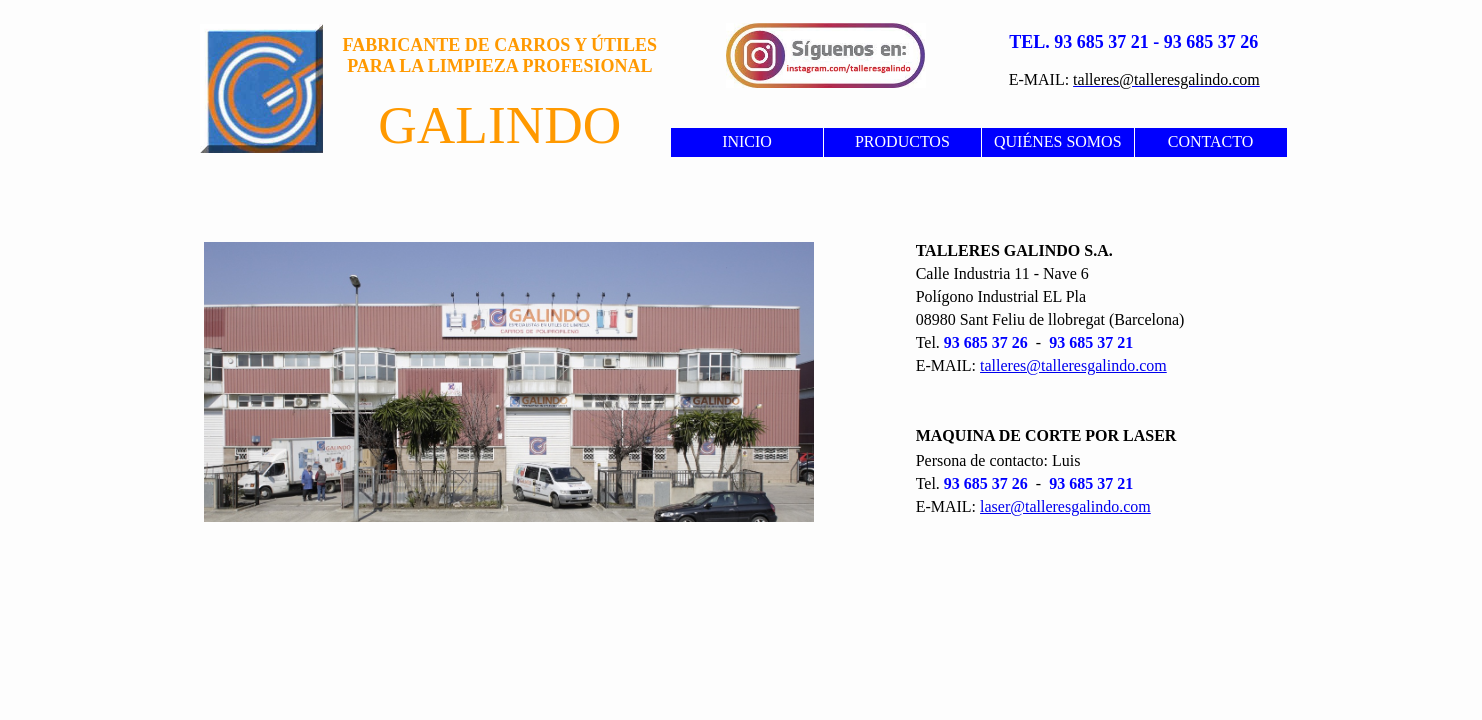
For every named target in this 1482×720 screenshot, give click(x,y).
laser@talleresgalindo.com (1065, 506)
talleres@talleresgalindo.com (1073, 365)
